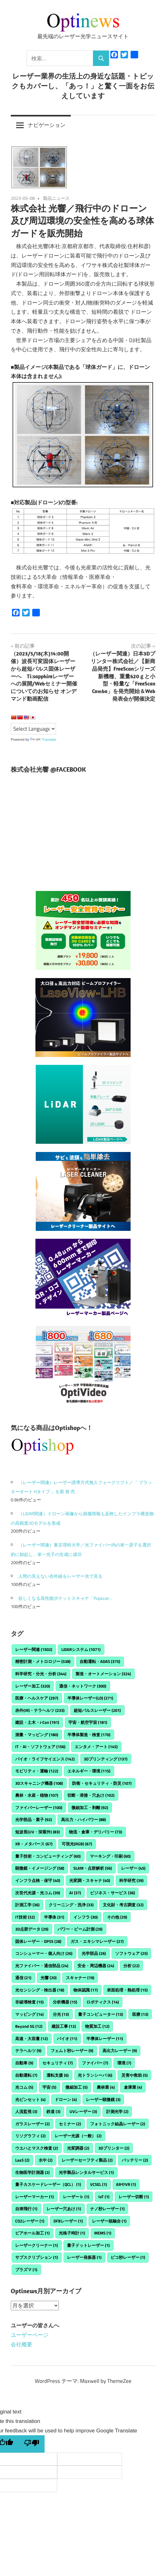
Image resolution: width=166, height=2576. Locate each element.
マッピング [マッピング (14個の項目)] (29, 2014)
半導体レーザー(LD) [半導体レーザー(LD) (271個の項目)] (90, 1698)
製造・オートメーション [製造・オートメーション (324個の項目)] (103, 1674)
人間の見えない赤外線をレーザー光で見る (60, 1576)
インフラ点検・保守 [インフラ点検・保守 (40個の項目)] (37, 1880)
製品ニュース (56, 198)
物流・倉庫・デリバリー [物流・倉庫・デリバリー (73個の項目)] (95, 1832)
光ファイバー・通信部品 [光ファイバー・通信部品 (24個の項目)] (41, 1965)
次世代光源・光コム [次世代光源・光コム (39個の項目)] (37, 1893)
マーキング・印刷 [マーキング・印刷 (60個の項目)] (110, 1856)
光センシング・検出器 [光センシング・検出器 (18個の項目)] (39, 1990)
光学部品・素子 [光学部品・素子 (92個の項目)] (33, 1819)
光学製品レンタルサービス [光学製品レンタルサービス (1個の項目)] (86, 2172)
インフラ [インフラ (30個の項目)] (85, 1917)
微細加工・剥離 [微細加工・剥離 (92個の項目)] (89, 1807)
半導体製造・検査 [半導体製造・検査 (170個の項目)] (88, 1734)
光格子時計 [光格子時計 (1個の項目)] (72, 2233)
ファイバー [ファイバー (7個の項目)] (95, 2063)
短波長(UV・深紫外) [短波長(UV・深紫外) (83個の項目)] (37, 1832)
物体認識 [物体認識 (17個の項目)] (85, 1990)
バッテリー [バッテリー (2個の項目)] (135, 2160)
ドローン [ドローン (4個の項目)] (66, 2099)
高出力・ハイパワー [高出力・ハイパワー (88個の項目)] (83, 1819)
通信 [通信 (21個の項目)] (23, 1977)
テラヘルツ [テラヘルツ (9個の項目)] (28, 2050)
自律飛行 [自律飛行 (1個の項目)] (26, 2208)
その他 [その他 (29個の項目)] (117, 1917)
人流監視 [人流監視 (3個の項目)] (26, 2111)
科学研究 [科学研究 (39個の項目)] (131, 1880)
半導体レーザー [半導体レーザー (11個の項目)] (104, 2038)
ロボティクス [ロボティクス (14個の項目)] (102, 2002)
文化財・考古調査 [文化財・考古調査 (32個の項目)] (123, 1905)
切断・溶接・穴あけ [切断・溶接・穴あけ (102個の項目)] (90, 1795)
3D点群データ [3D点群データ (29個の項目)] (31, 1929)
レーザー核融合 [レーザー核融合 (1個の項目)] (109, 2221)
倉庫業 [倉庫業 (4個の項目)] (133, 2087)
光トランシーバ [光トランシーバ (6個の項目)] (95, 2075)
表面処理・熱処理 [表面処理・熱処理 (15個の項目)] (127, 1990)
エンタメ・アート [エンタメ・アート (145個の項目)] (96, 1746)
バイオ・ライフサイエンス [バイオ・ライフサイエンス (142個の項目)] (45, 1759)
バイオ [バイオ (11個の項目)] (67, 2038)
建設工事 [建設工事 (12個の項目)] (64, 2026)
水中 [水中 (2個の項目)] (45, 2160)
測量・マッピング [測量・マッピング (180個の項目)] (36, 1734)
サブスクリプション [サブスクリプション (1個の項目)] (36, 2257)
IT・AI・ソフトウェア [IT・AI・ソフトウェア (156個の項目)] (40, 1746)
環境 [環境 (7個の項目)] (124, 2063)
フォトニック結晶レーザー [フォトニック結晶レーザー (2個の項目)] (117, 2124)
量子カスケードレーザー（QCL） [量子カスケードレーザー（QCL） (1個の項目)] (48, 2184)
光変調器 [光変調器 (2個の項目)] (78, 2148)
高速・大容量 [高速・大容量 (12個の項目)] (31, 2038)
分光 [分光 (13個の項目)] (61, 2014)
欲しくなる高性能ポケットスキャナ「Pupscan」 (66, 1598)
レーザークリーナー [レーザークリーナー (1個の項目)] (36, 2245)
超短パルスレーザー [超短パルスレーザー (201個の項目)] (97, 1710)
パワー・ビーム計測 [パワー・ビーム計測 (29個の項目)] (80, 1929)
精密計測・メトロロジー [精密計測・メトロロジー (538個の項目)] (43, 1661)
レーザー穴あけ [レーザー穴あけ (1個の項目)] (63, 2208)
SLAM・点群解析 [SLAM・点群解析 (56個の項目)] (92, 1868)
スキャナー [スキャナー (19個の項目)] (80, 1977)
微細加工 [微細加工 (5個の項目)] (76, 2087)
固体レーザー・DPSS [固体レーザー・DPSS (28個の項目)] (38, 1941)
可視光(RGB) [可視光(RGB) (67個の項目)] (77, 1844)
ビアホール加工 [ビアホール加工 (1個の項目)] (32, 2233)
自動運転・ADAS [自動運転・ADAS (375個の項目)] (100, 1661)
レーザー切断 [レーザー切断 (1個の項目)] (134, 2196)
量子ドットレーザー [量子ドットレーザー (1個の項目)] (88, 2245)
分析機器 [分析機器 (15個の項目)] (65, 2002)
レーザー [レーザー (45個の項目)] (133, 1868)
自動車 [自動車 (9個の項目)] (24, 2063)
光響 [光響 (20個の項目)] (48, 1977)
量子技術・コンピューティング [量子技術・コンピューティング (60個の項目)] (48, 1856)
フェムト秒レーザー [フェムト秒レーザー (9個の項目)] (72, 2050)
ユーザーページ (29, 2335)
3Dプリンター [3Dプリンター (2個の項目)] (113, 2148)
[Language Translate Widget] (33, 728)
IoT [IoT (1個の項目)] (103, 2196)
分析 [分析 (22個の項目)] (131, 1965)
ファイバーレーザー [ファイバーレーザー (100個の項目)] (38, 1807)
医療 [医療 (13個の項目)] (140, 2014)
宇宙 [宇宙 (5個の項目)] (49, 2087)
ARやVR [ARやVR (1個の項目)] (126, 2184)
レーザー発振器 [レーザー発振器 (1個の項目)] (84, 2257)
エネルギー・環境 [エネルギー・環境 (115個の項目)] (88, 1771)
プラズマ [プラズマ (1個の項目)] (26, 2269)
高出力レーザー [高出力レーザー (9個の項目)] (119, 2050)
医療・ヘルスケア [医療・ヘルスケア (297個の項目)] (36, 1698)
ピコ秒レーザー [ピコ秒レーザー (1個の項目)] (128, 2257)
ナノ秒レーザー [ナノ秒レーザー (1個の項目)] (107, 2208)
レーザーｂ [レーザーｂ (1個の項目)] (76, 2196)
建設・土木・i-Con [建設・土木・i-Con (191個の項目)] (37, 1722)
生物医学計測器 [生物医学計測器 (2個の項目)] (32, 2172)
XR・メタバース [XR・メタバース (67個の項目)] (33, 1844)
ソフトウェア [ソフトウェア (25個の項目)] (131, 1953)
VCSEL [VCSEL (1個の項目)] (98, 2184)
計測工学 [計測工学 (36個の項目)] (27, 1905)
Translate (43, 739)
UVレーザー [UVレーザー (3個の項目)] (83, 2111)
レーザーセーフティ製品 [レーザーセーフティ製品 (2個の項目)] (87, 2160)
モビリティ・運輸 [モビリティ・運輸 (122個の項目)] (36, 1771)
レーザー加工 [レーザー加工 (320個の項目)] (32, 1686)
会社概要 (21, 2344)
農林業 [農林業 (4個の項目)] (106, 2087)
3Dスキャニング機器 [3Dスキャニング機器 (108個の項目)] (39, 1783)
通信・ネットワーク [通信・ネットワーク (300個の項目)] (82, 1686)
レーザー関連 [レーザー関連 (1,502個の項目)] (33, 1649)
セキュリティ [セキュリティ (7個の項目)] (57, 2063)
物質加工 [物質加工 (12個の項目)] (97, 2026)
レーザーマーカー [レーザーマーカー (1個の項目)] (34, 2196)
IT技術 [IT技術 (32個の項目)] (25, 1917)
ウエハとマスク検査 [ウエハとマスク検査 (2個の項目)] (36, 2148)
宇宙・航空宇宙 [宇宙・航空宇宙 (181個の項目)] (87, 1722)
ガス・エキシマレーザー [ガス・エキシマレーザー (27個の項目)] (97, 1941)
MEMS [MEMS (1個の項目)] (102, 2233)
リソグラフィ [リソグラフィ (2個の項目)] (30, 2136)
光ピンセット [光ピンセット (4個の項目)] (30, 2099)
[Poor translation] (32, 2443)
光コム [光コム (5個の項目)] (24, 2087)
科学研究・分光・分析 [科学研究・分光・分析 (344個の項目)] (40, 1674)
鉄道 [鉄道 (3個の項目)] (53, 2111)
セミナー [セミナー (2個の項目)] (70, 2124)
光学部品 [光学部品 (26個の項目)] (94, 1953)
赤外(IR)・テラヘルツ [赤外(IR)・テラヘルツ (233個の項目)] (40, 1710)
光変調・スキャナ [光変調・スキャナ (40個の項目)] (89, 1880)
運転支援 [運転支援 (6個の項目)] (57, 2075)
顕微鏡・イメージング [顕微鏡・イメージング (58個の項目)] (39, 1868)
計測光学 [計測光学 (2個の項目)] (117, 2111)
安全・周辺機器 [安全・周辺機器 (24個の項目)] (95, 1965)
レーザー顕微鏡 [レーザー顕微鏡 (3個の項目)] (103, 2099)
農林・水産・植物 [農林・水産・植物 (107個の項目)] (36, 1795)
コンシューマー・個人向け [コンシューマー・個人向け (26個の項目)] (43, 1953)
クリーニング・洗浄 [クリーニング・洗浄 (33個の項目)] (71, 1905)
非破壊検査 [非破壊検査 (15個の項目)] (29, 2002)
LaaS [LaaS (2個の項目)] (22, 2160)
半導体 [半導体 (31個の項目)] (54, 1917)
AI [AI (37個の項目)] (75, 1893)
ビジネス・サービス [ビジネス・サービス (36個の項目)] (112, 1893)
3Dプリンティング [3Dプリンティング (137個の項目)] (105, 1759)
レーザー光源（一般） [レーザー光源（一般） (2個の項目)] (78, 2136)
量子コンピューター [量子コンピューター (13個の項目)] (100, 2014)
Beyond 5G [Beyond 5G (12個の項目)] (28, 2026)
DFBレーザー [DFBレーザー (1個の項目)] (68, 2221)
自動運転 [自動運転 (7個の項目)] (26, 2075)
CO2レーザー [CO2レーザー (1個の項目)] (29, 2221)
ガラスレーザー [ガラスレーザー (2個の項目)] (32, 2124)
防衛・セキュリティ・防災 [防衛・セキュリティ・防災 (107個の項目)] (102, 1783)
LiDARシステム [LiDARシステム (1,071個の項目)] (81, 1649)
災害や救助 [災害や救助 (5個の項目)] (134, 2075)
